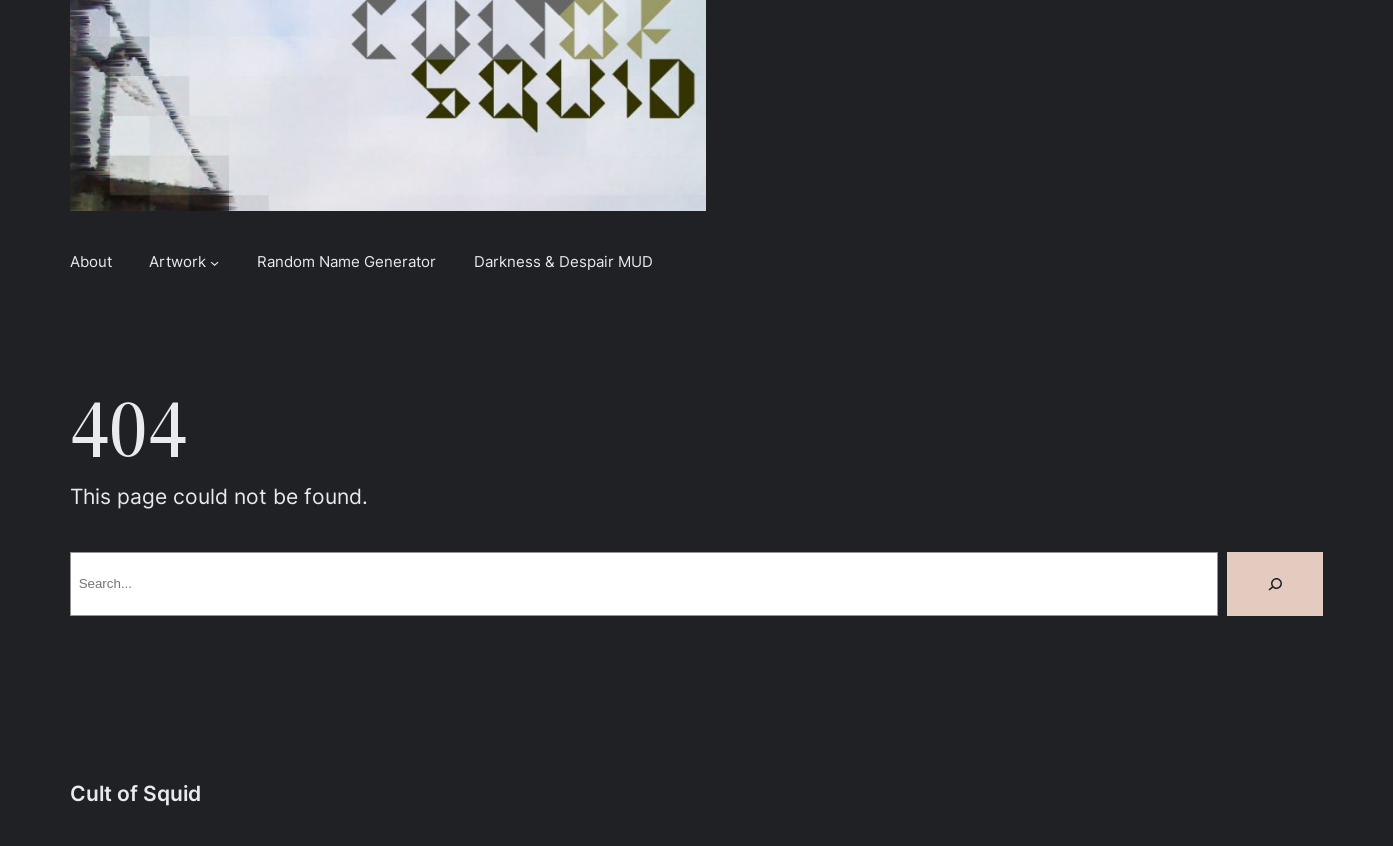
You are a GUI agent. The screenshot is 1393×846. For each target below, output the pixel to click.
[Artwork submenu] (214, 261)
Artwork (177, 261)
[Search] (1275, 584)
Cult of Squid (135, 793)
